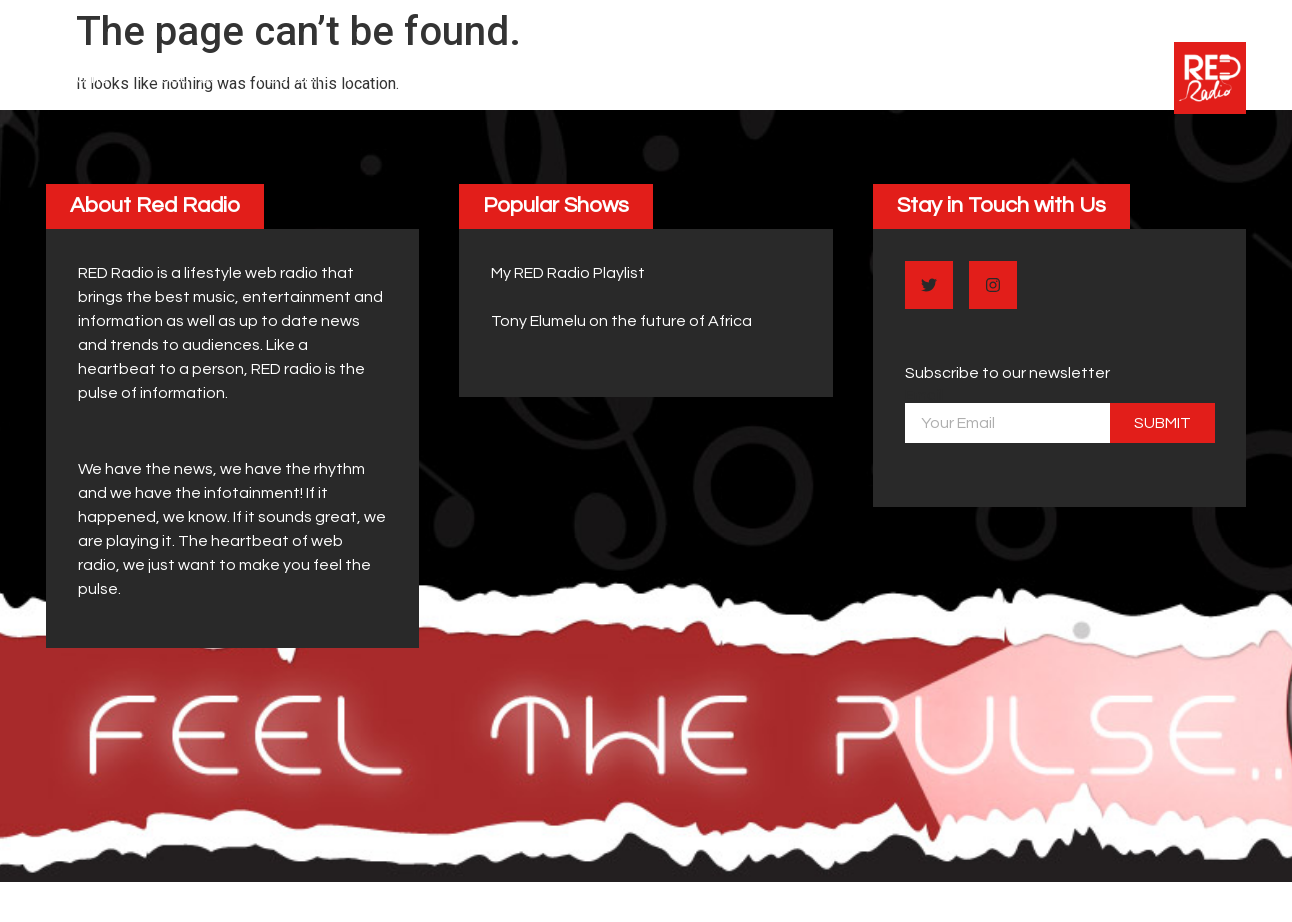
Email (924, 395)
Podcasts (307, 78)
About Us (183, 78)
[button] (155, 206)
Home (87, 78)
